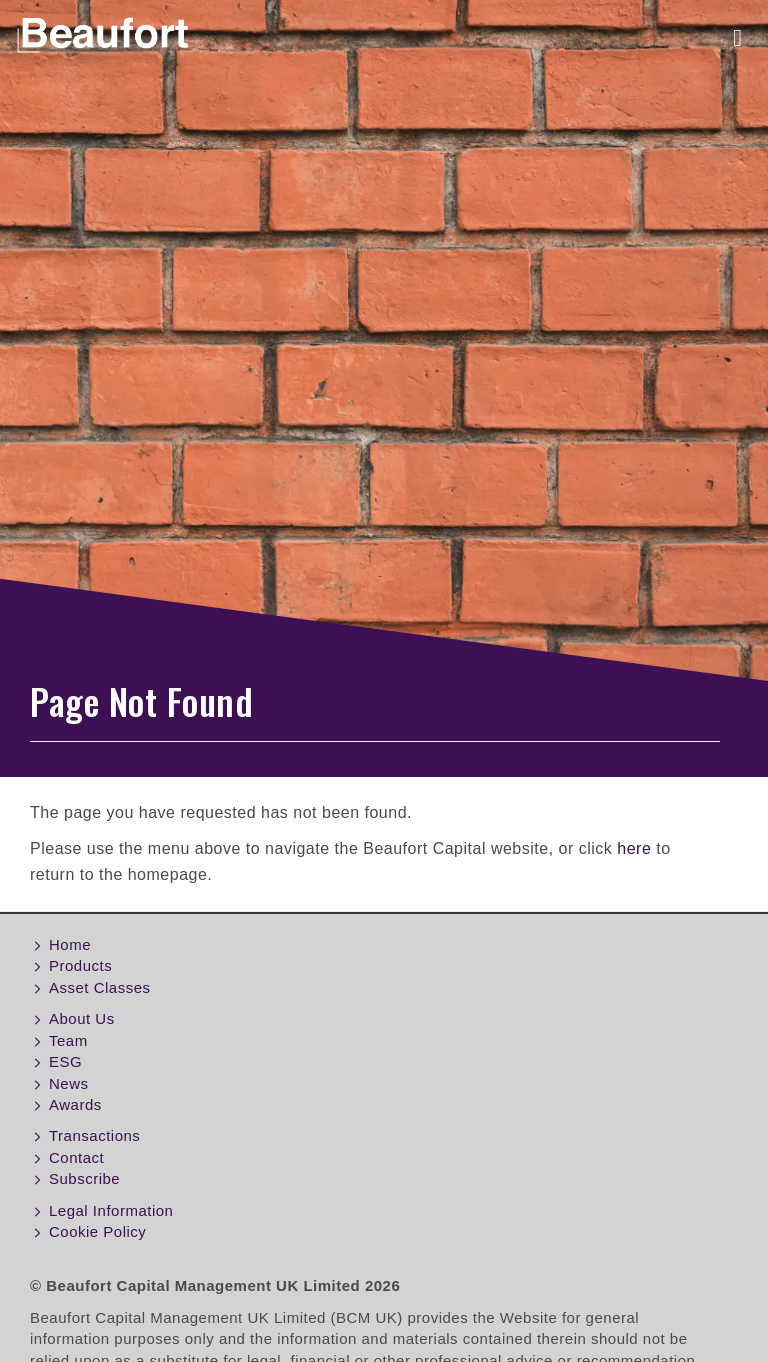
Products (80, 965)
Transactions (94, 1135)
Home (70, 944)
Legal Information (111, 1210)
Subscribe (84, 1178)
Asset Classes (100, 987)
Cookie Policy (97, 1231)
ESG (65, 1061)
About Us (82, 1018)
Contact (76, 1157)
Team (68, 1040)
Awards (75, 1104)
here (634, 848)
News (69, 1083)
